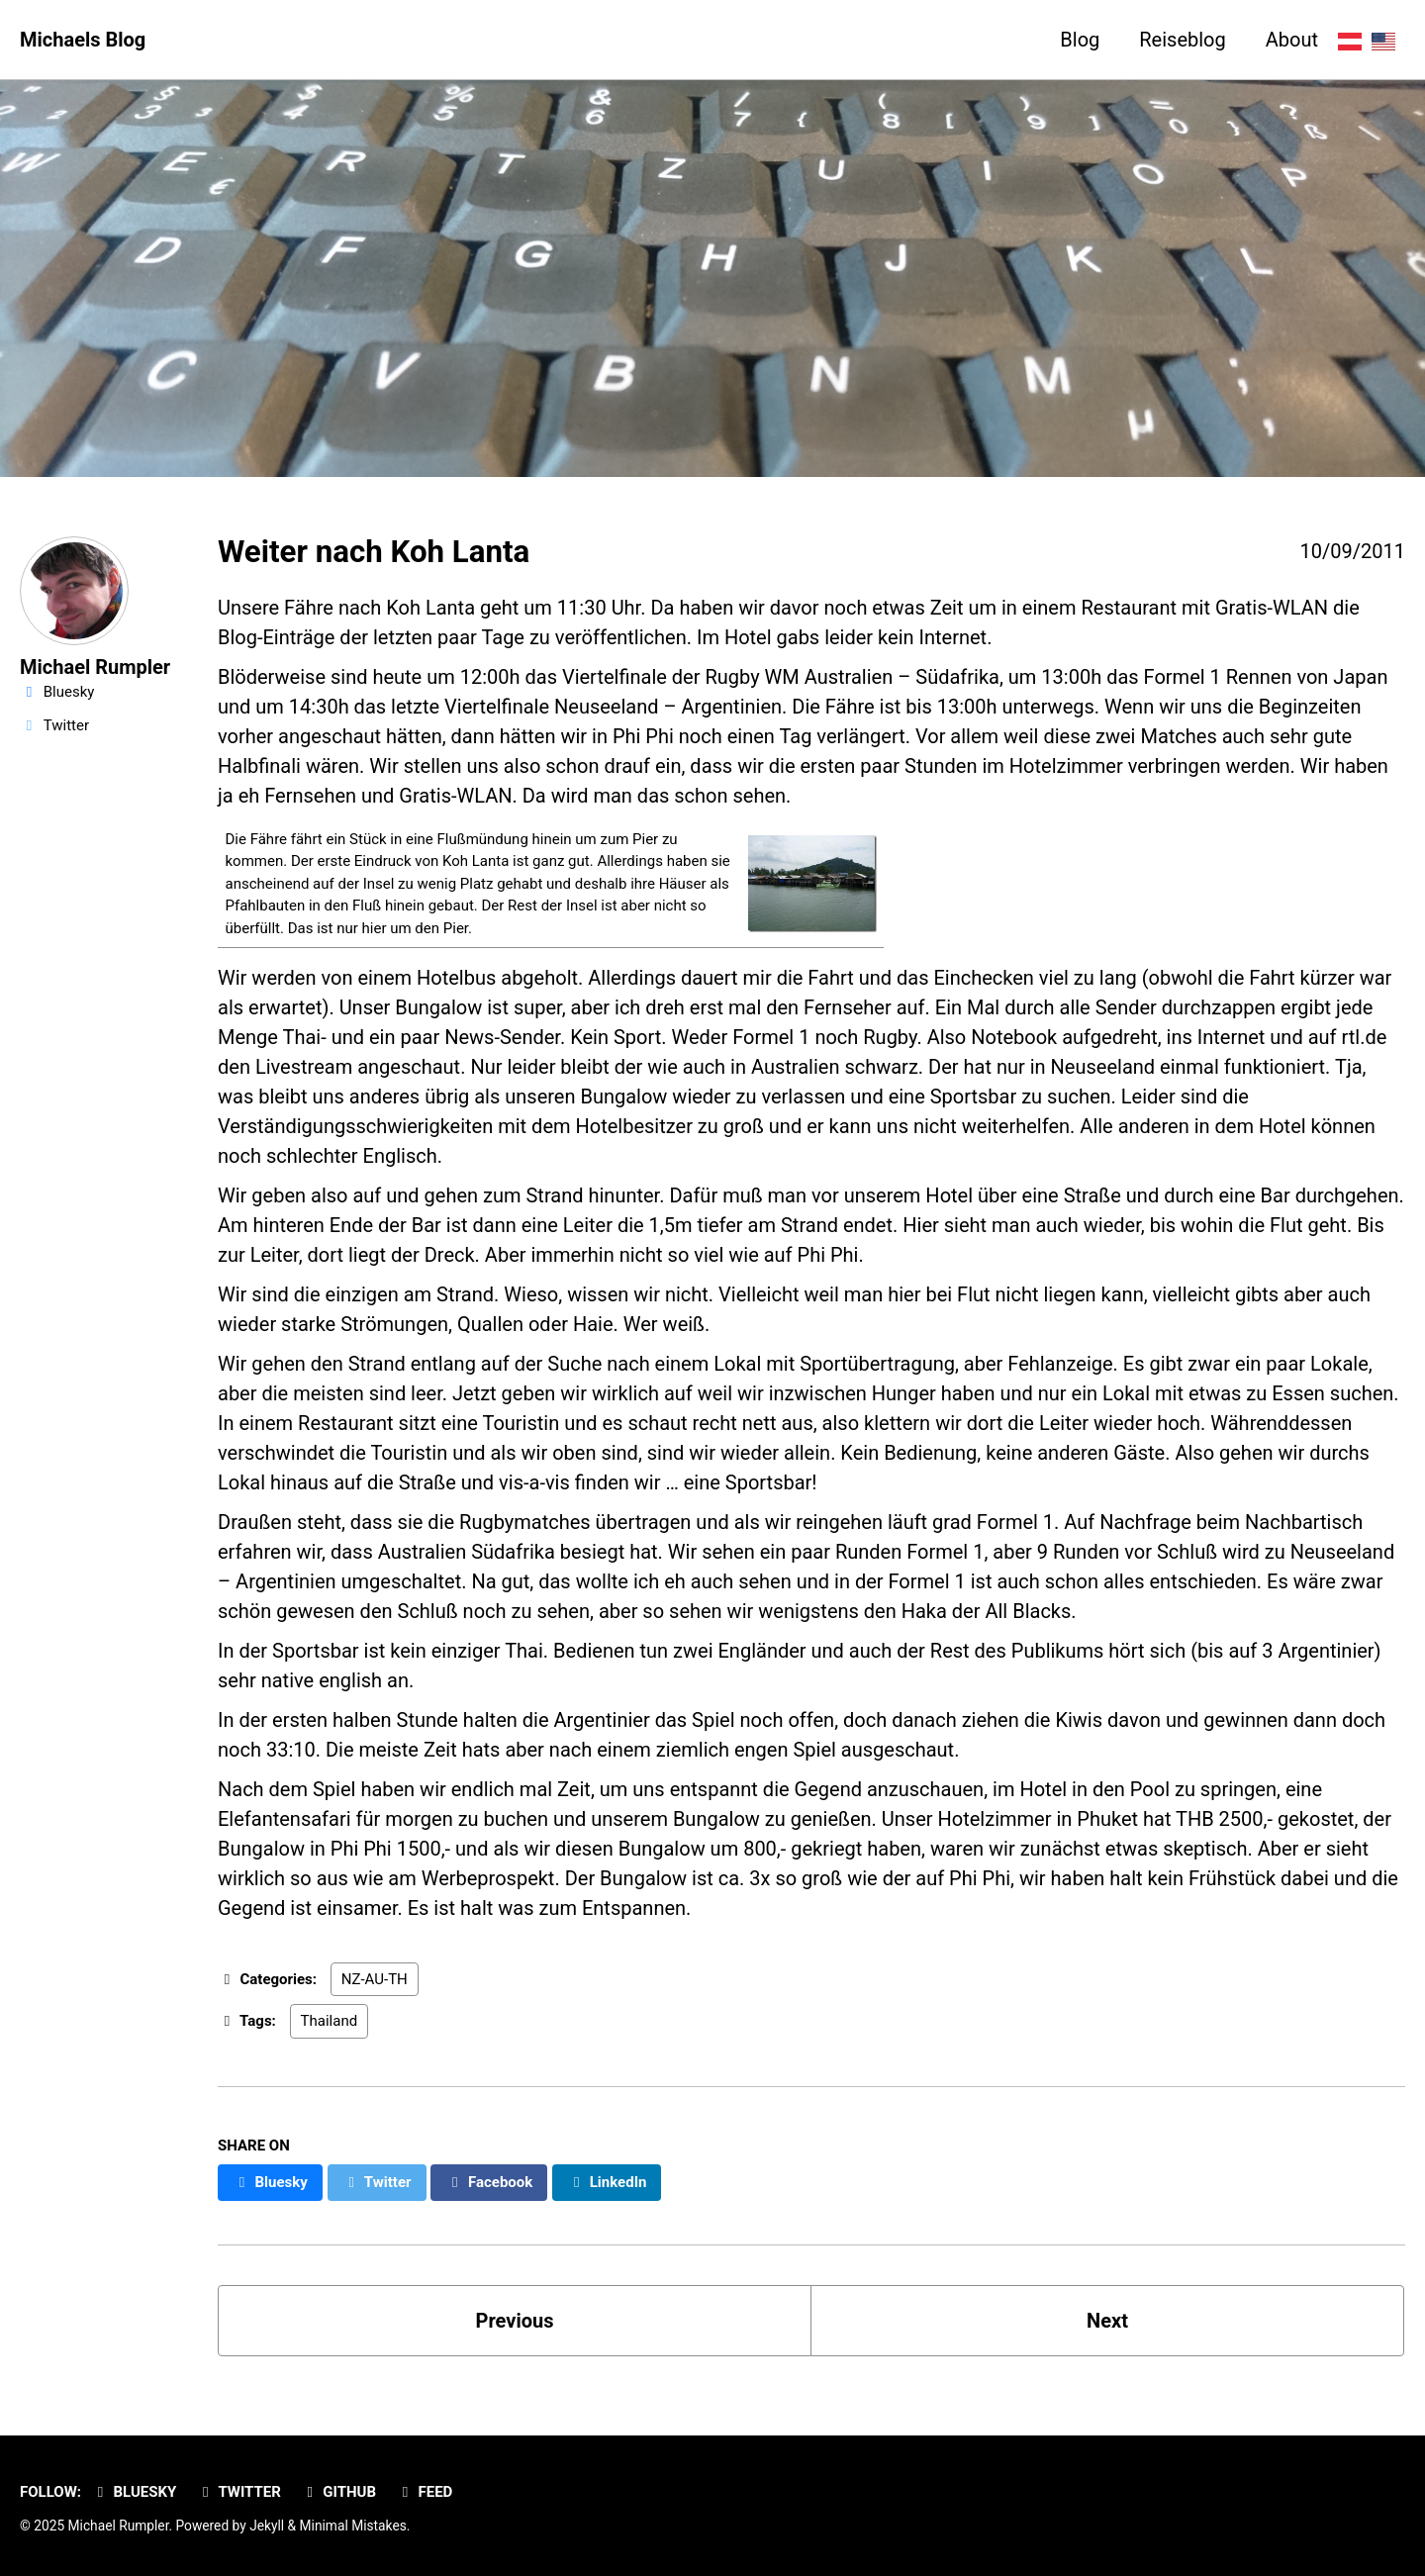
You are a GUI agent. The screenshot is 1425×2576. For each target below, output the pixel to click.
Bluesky (133, 2492)
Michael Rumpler (95, 667)
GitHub (338, 2492)
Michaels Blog (82, 39)
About (1292, 39)
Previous (515, 2321)
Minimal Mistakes (353, 2525)
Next (1107, 2321)
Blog (1079, 39)
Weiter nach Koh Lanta (373, 551)
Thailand (329, 2021)
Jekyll (266, 2525)
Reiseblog (1182, 39)
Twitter (238, 2492)
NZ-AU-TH (374, 1979)
